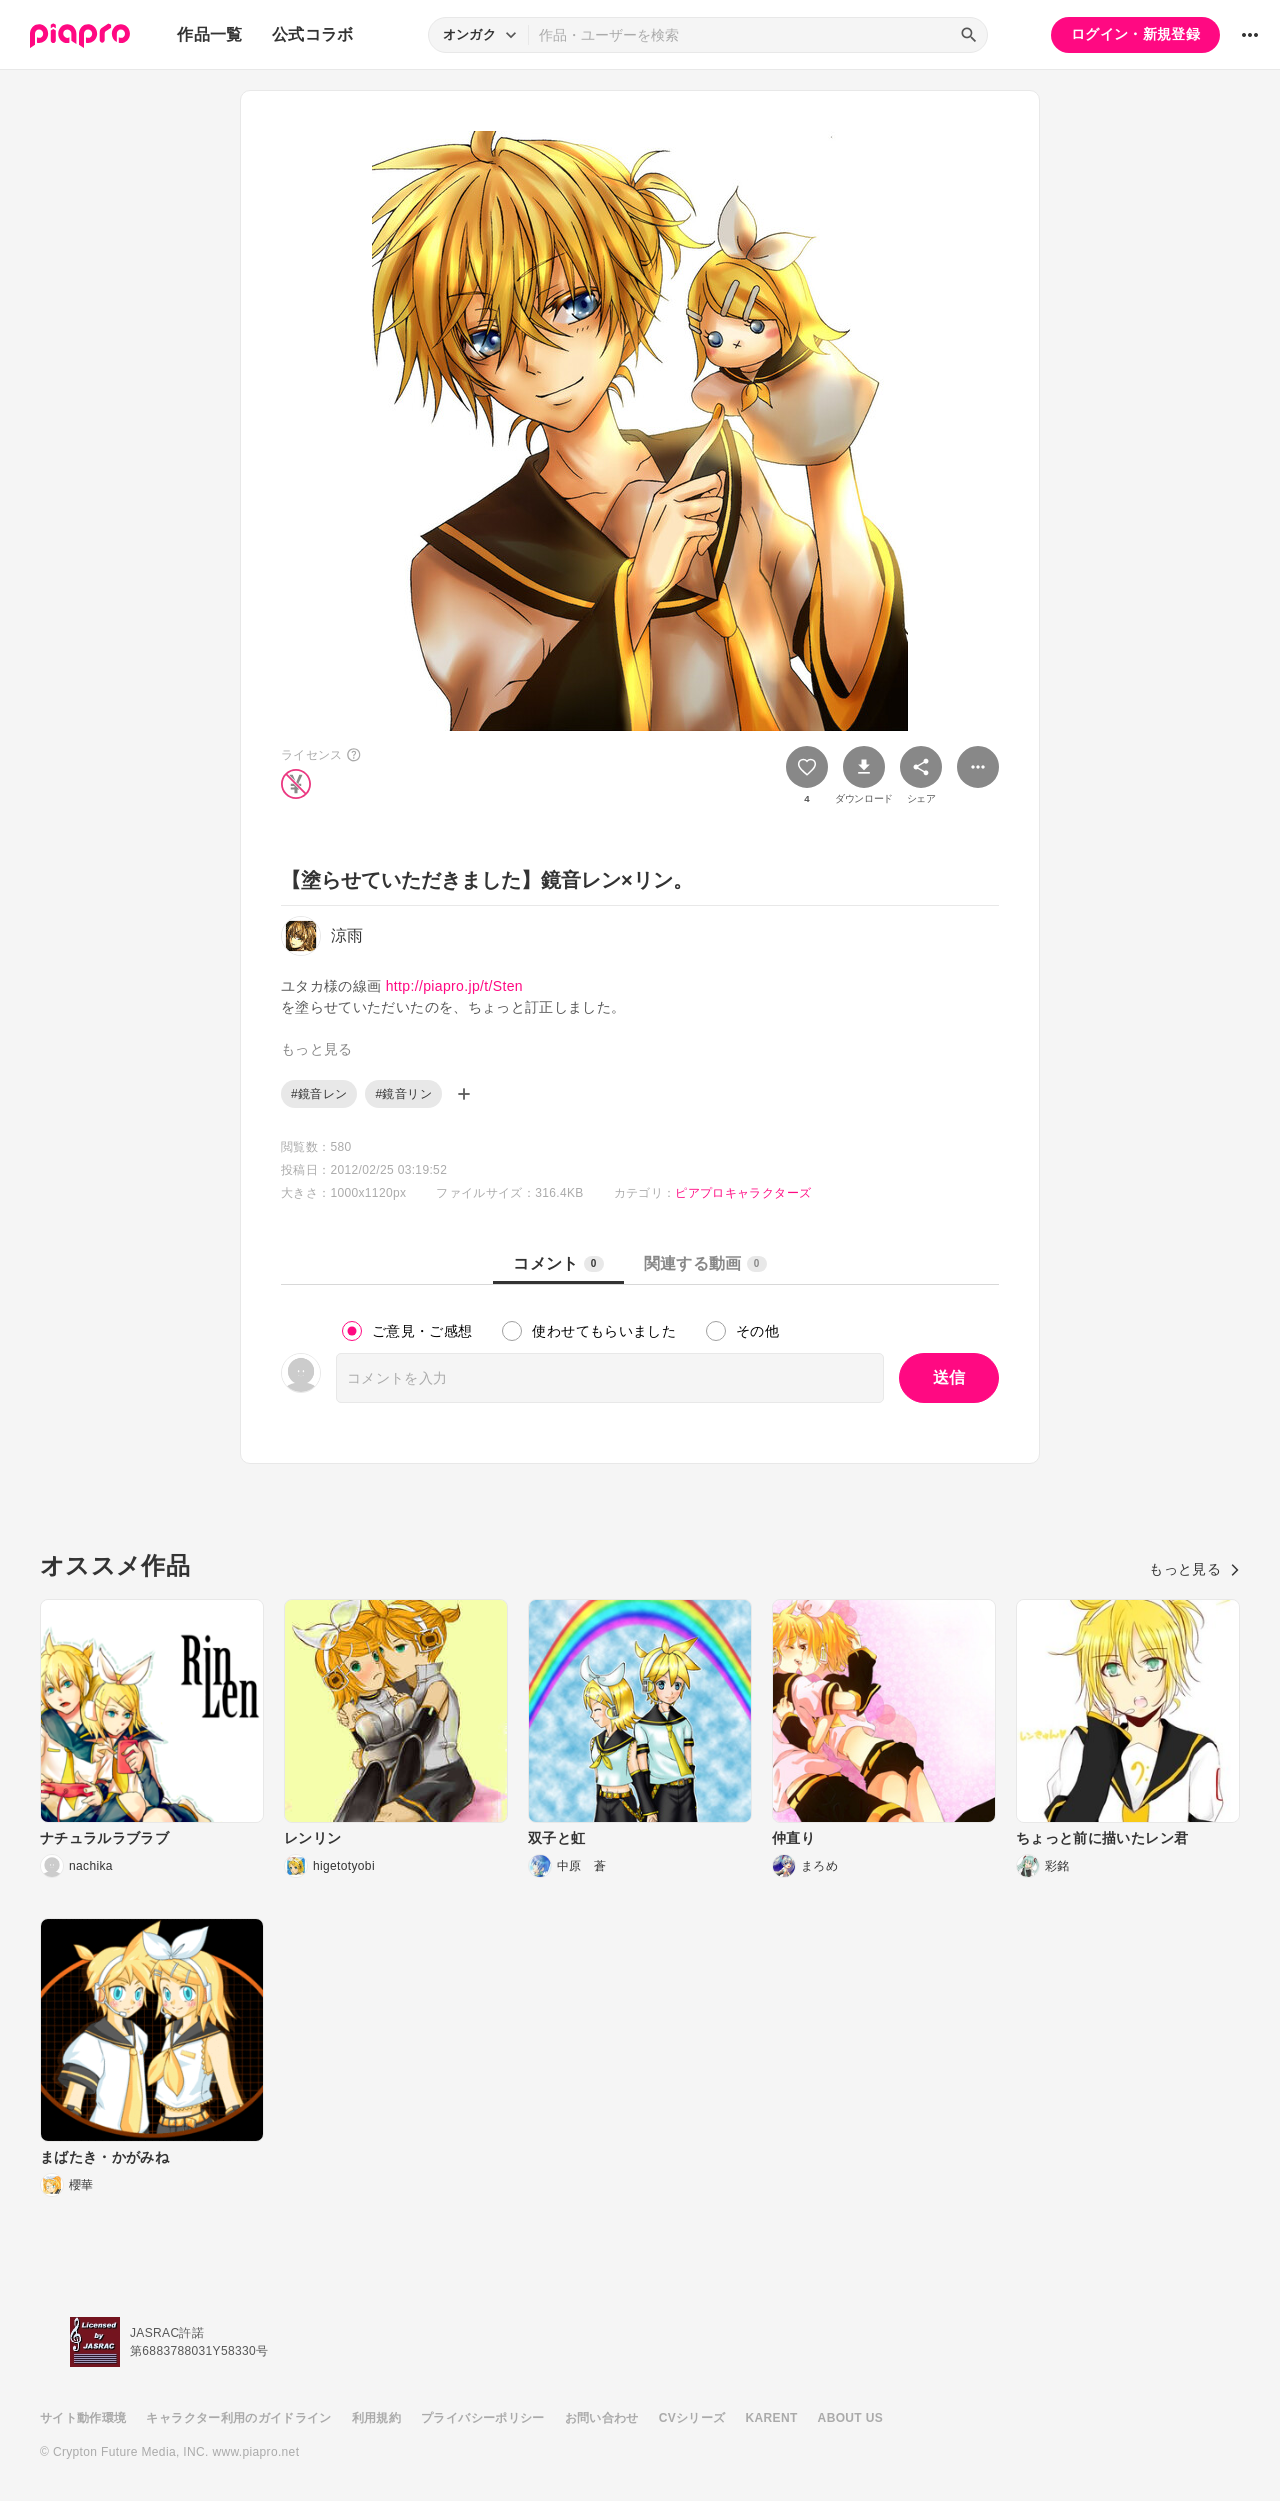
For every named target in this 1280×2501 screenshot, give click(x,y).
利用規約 (376, 2418)
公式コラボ (313, 34)
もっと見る (1194, 1569)
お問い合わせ (602, 2418)
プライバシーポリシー (483, 2418)
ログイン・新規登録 (1135, 34)
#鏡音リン (403, 1094)
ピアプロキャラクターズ (743, 1193)
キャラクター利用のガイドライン (238, 2418)
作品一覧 (209, 34)
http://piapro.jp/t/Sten (454, 986)
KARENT (772, 2418)
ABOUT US (850, 2418)
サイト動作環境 (83, 2418)
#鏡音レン (319, 1094)
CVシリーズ (692, 2418)
